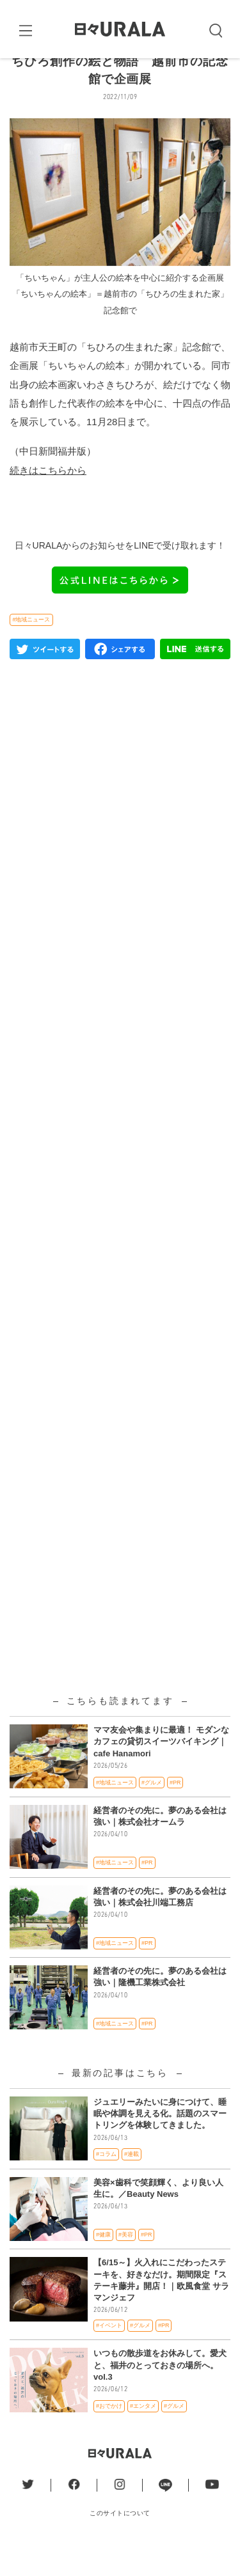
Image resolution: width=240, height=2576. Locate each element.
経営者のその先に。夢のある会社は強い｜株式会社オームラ (160, 1846)
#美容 (125, 2265)
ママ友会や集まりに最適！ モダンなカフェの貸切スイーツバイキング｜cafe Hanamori (161, 1772)
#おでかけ (109, 2436)
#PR (175, 1812)
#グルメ (151, 1812)
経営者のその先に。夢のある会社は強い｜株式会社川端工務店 (160, 1926)
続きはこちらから (48, 500)
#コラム (106, 2185)
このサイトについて (120, 2543)
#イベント (109, 2356)
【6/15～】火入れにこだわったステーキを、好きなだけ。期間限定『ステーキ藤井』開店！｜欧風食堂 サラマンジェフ (161, 2310)
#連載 (131, 2185)
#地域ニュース (31, 650)
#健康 (103, 2265)
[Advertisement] (120, 1077)
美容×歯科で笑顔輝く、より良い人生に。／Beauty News (158, 2218)
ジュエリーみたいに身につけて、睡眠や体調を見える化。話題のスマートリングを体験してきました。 (160, 2144)
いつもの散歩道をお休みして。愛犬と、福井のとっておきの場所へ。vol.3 (160, 2395)
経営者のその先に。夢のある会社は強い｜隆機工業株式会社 (160, 2007)
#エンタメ (143, 2436)
